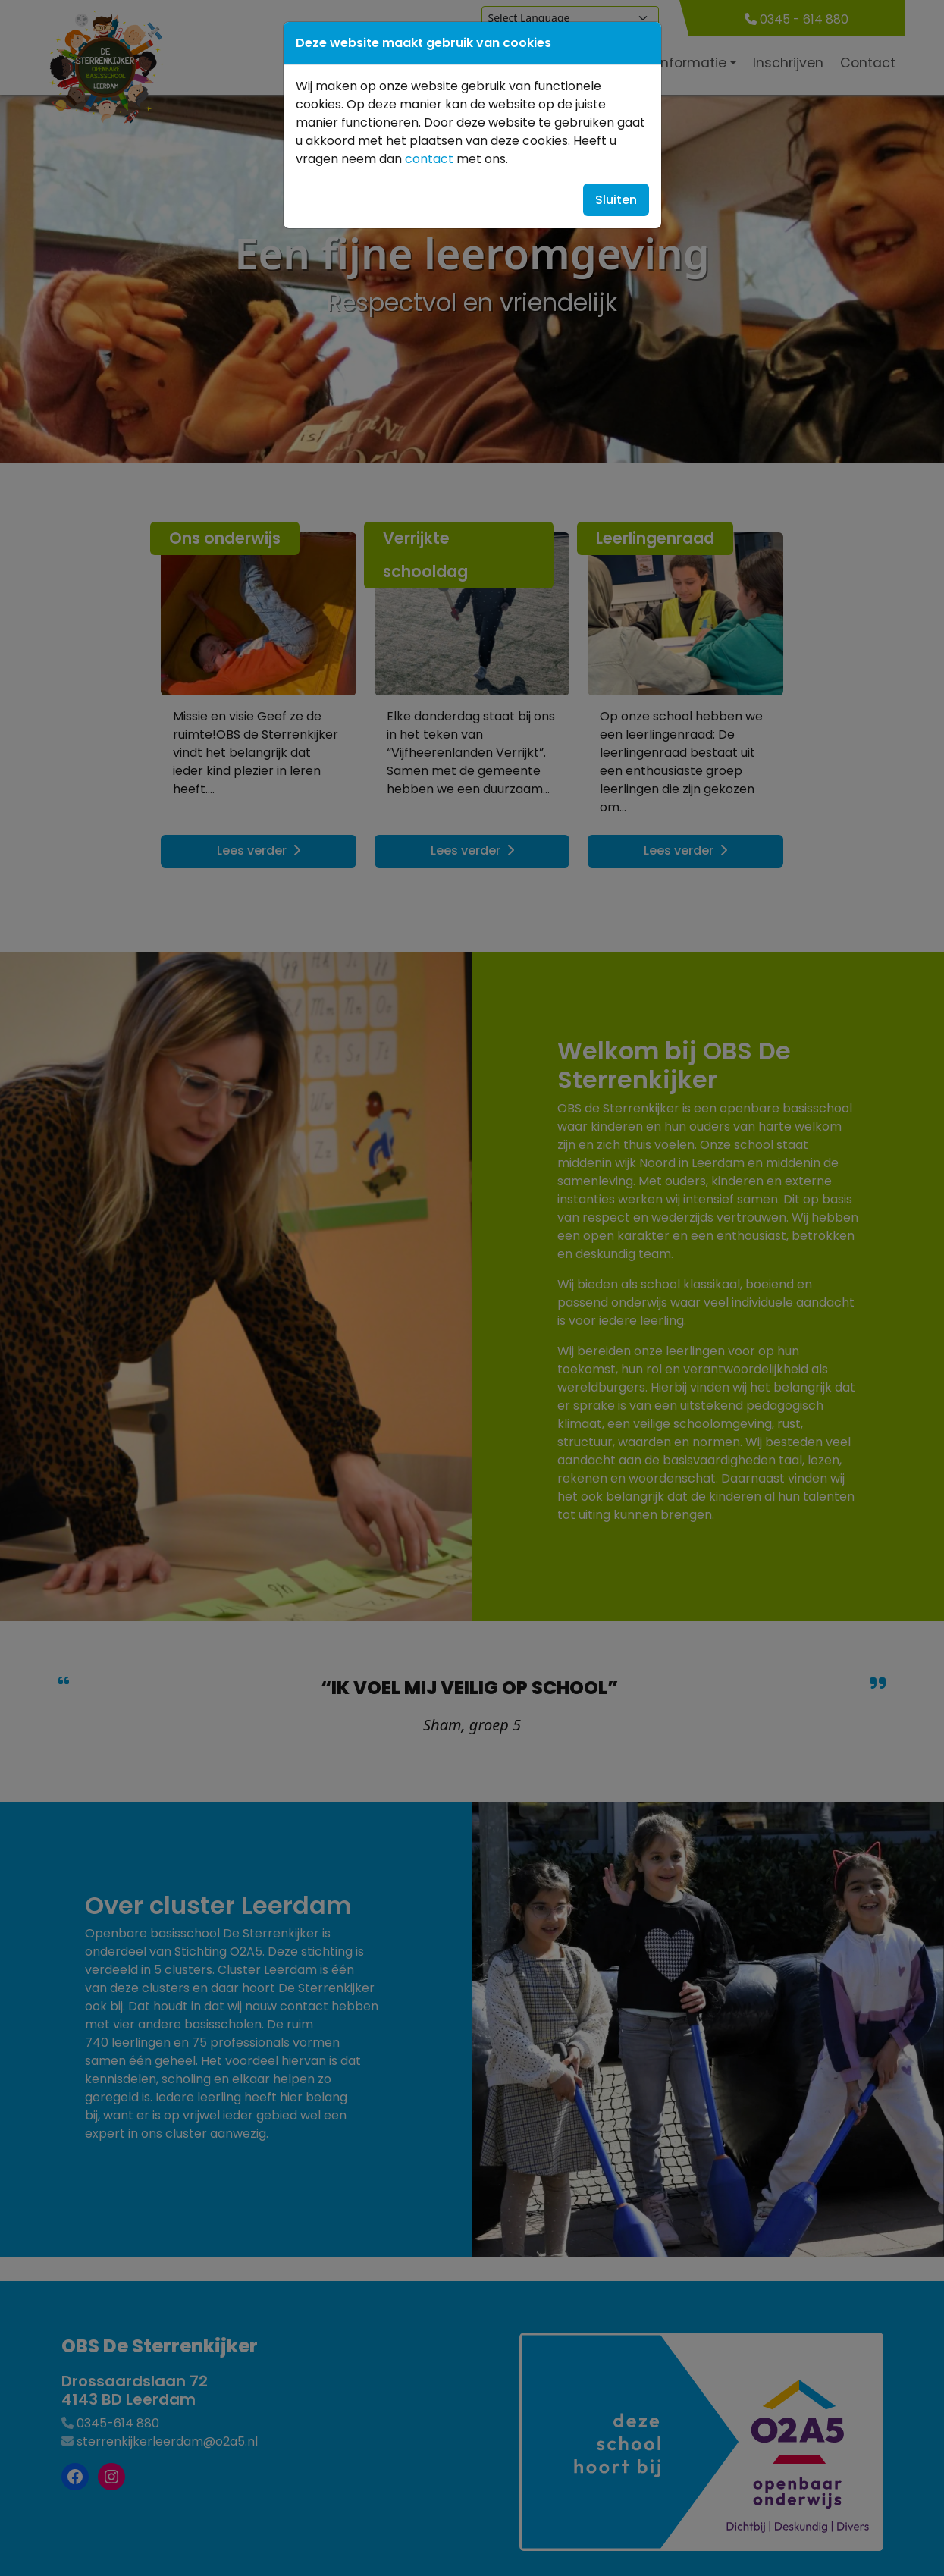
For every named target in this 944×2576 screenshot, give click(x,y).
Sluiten (616, 200)
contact (429, 159)
